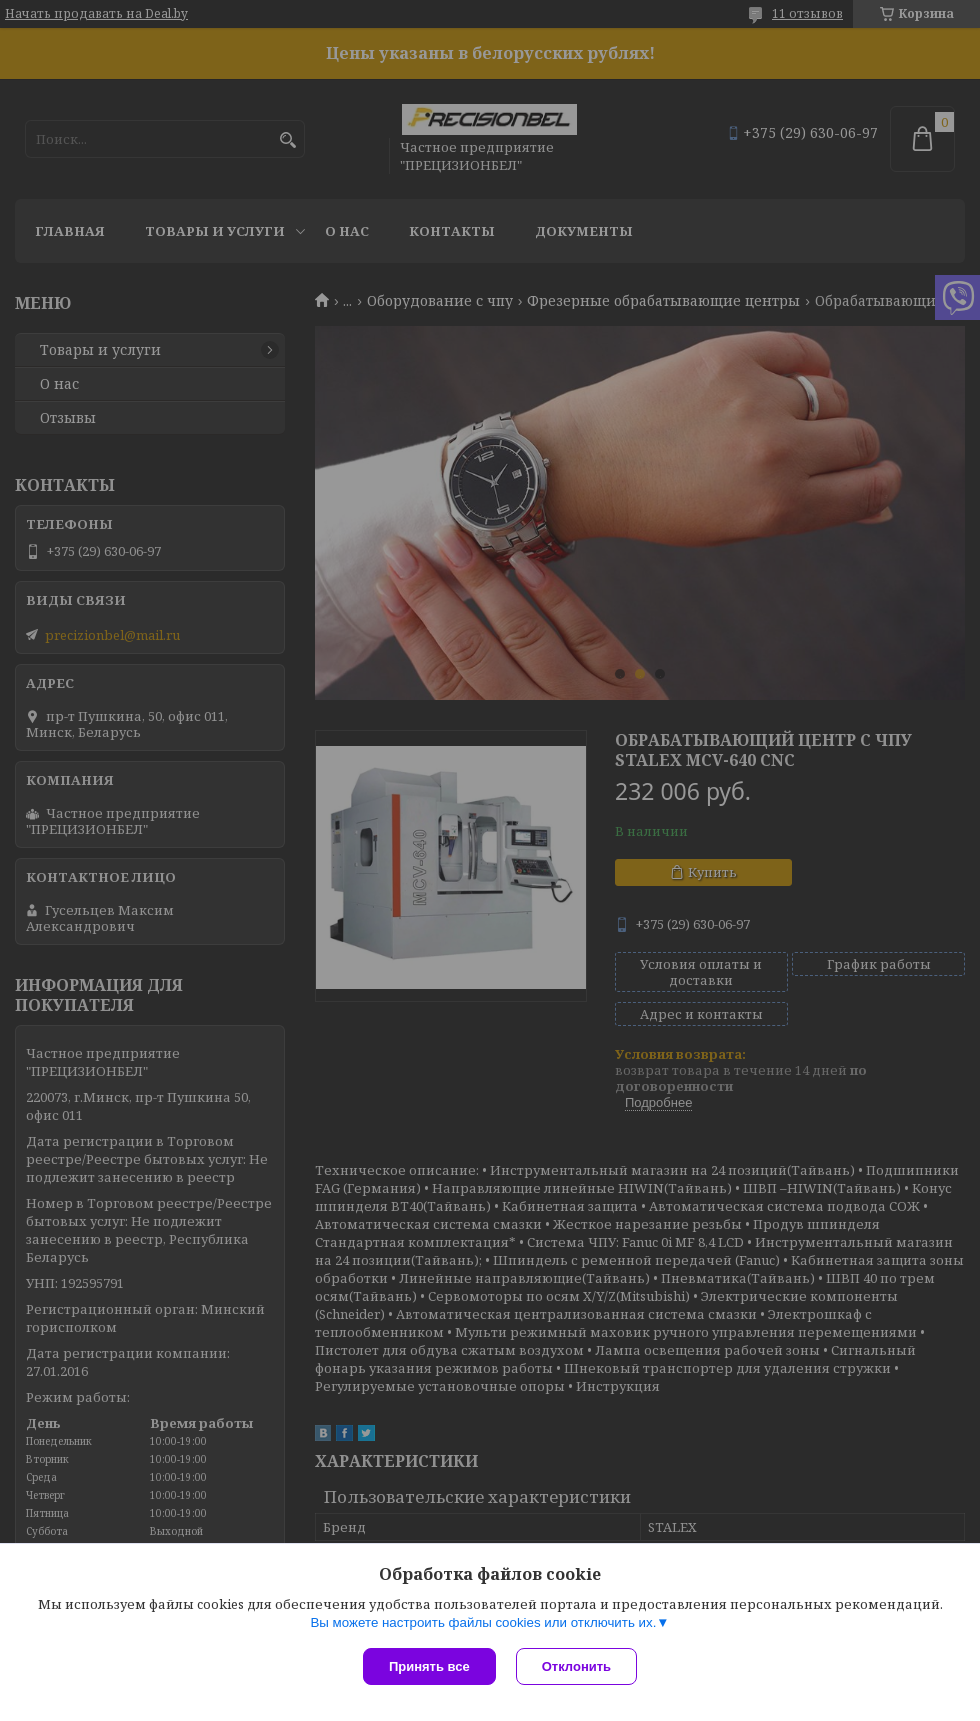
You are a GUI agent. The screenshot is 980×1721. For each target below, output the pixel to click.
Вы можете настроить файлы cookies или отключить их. (483, 1622)
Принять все (429, 1666)
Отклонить (576, 1666)
